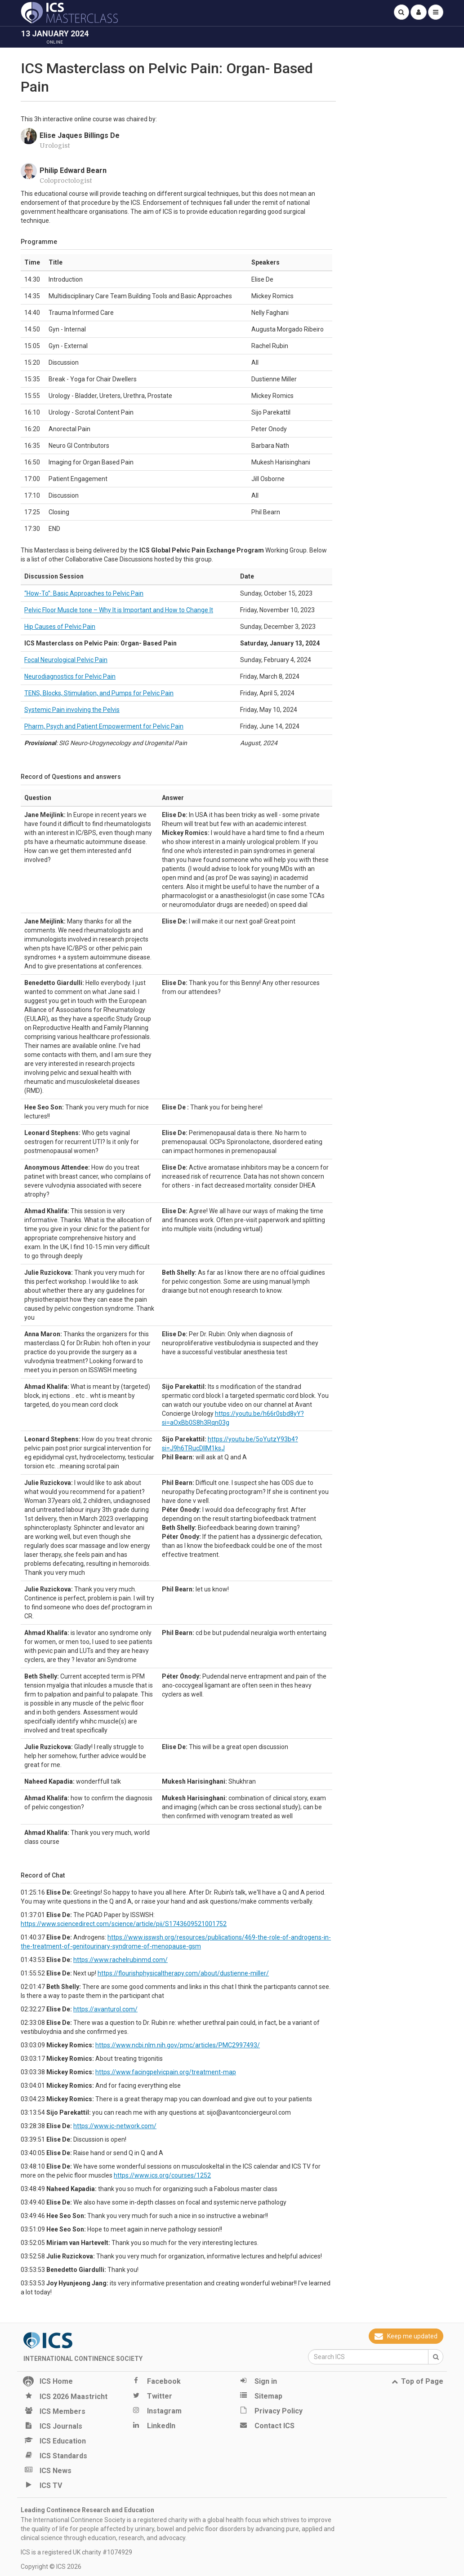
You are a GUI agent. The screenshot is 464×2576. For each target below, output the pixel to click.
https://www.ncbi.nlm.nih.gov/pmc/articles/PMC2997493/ (177, 2045)
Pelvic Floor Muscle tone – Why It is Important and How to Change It (118, 610)
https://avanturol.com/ (105, 2009)
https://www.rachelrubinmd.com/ (120, 1959)
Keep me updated (406, 2336)
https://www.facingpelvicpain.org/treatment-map (165, 2072)
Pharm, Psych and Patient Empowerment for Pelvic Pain (103, 726)
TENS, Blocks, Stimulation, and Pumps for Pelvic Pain (99, 693)
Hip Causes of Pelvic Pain (59, 626)
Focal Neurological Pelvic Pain (65, 659)
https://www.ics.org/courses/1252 (162, 2175)
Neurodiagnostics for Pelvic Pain (70, 676)
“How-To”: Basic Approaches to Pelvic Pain (83, 593)
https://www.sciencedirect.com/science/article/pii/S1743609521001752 (124, 1923)
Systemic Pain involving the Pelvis (72, 709)
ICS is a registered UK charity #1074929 (76, 2552)
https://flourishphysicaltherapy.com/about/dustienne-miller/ (183, 1973)
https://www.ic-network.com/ (114, 2126)
